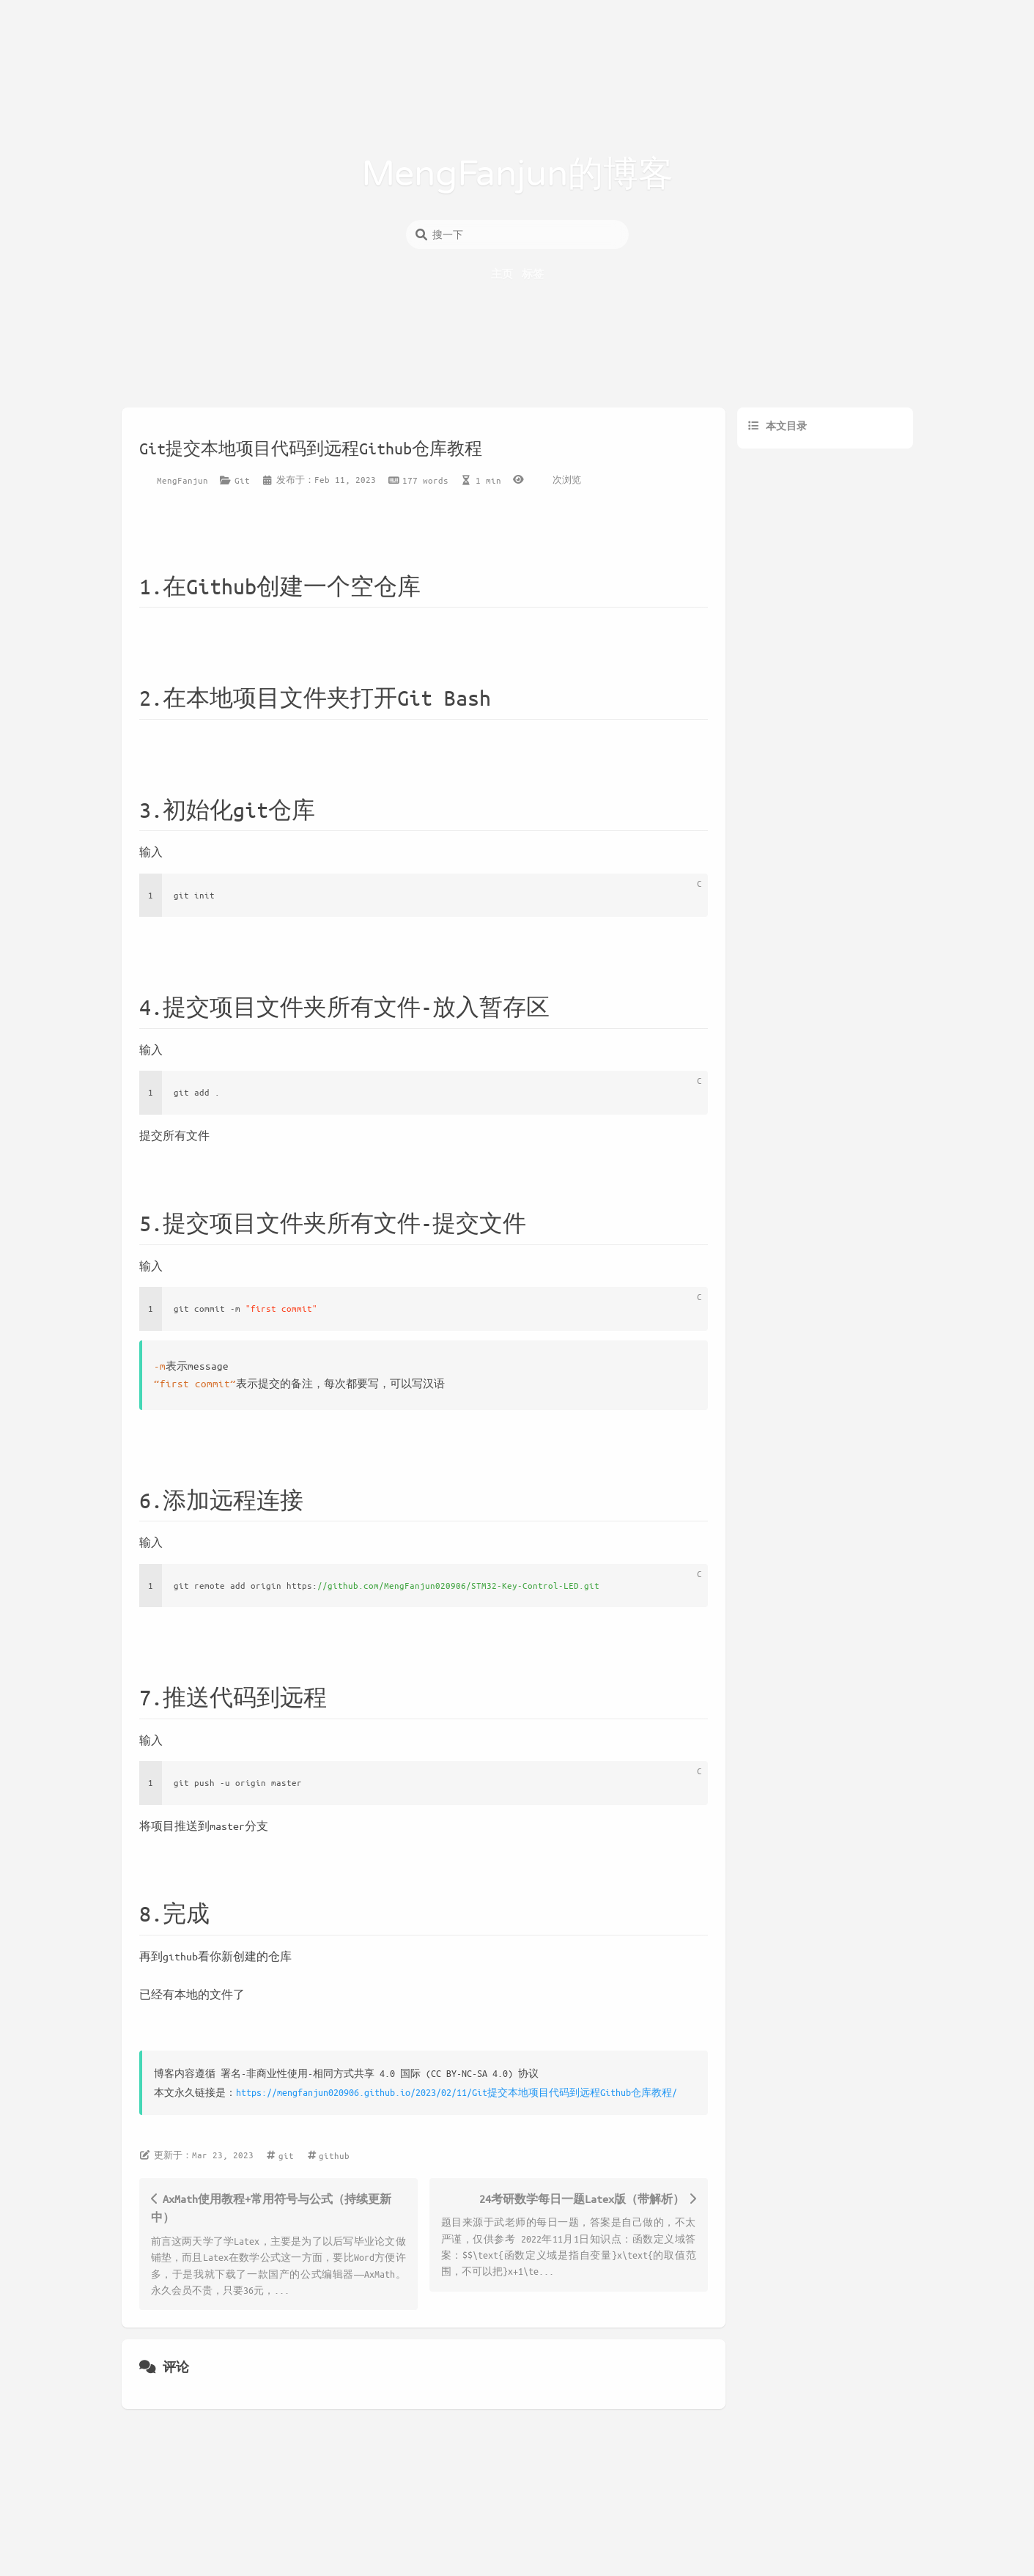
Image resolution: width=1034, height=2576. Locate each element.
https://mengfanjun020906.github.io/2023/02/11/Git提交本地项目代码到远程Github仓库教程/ (456, 2092)
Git (242, 480)
